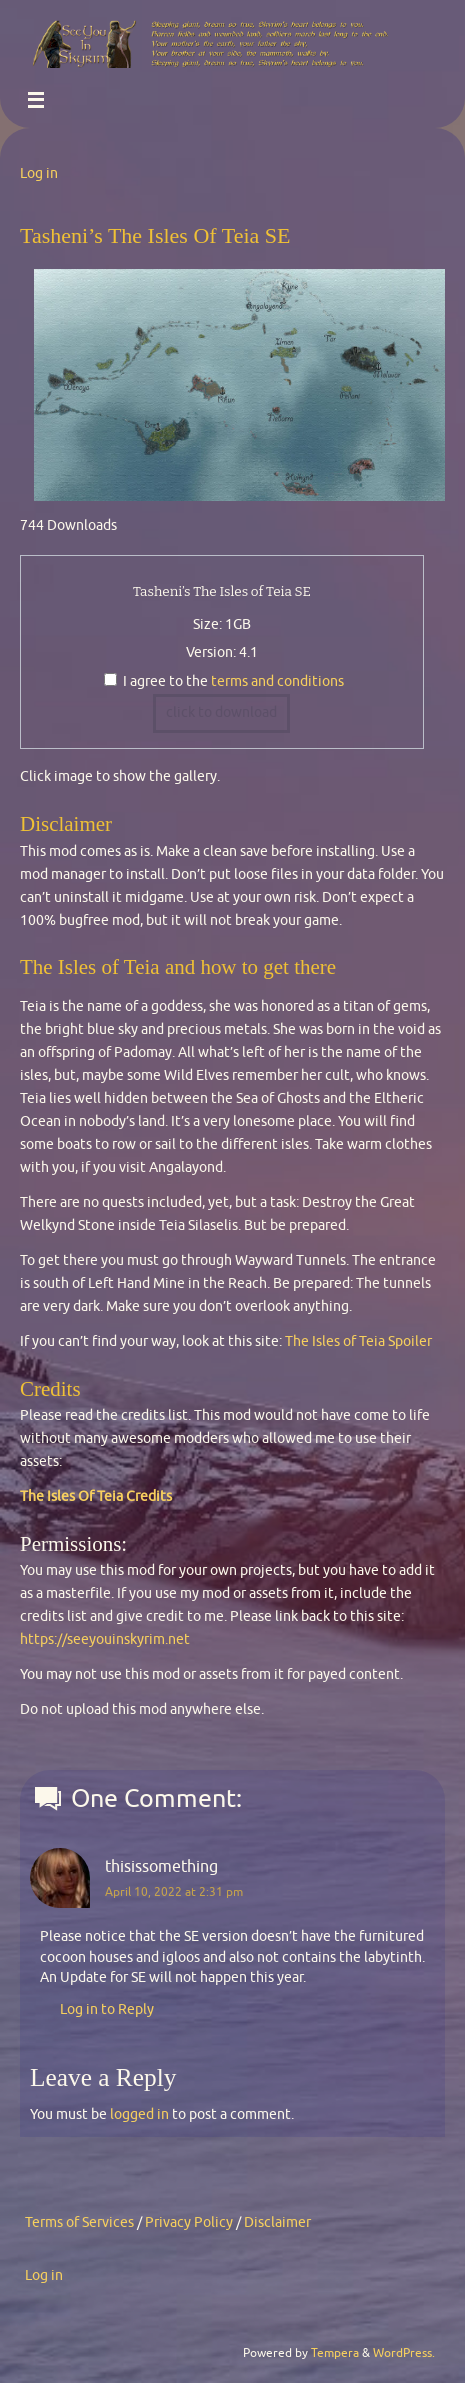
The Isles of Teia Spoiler (358, 1341)
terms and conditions (277, 681)
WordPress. (404, 2353)
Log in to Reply (107, 2009)
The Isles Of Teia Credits (96, 1496)
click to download (221, 712)
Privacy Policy (189, 2222)
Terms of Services (79, 2222)
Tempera (335, 2353)
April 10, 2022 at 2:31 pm (174, 1892)
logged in (139, 2114)
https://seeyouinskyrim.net (105, 1639)
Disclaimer (277, 2222)
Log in (39, 173)
